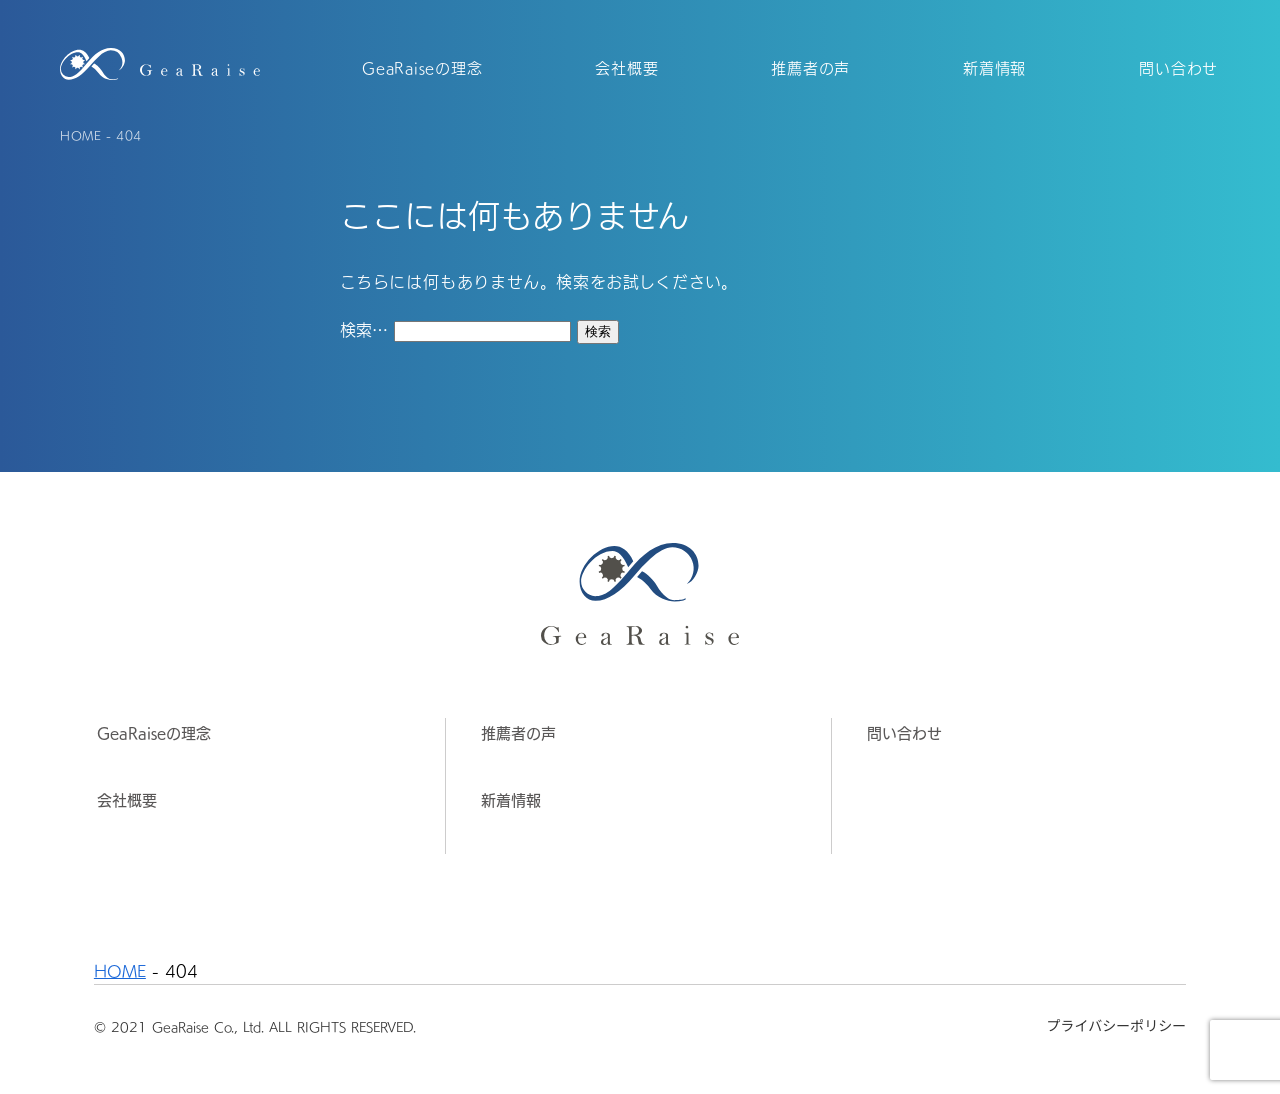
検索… (364, 329)
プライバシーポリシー (1116, 1025)
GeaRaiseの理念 (154, 732)
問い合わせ (904, 732)
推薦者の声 (518, 732)
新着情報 (511, 799)
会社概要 (127, 799)
